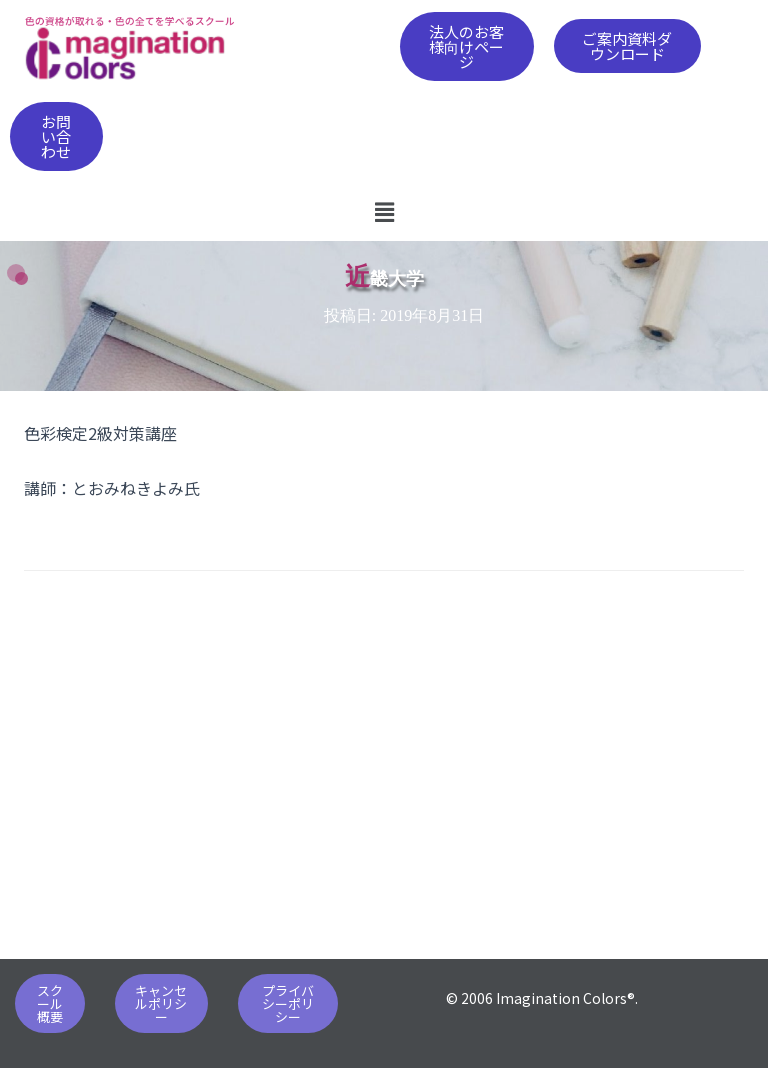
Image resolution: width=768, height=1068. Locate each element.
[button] (467, 46)
